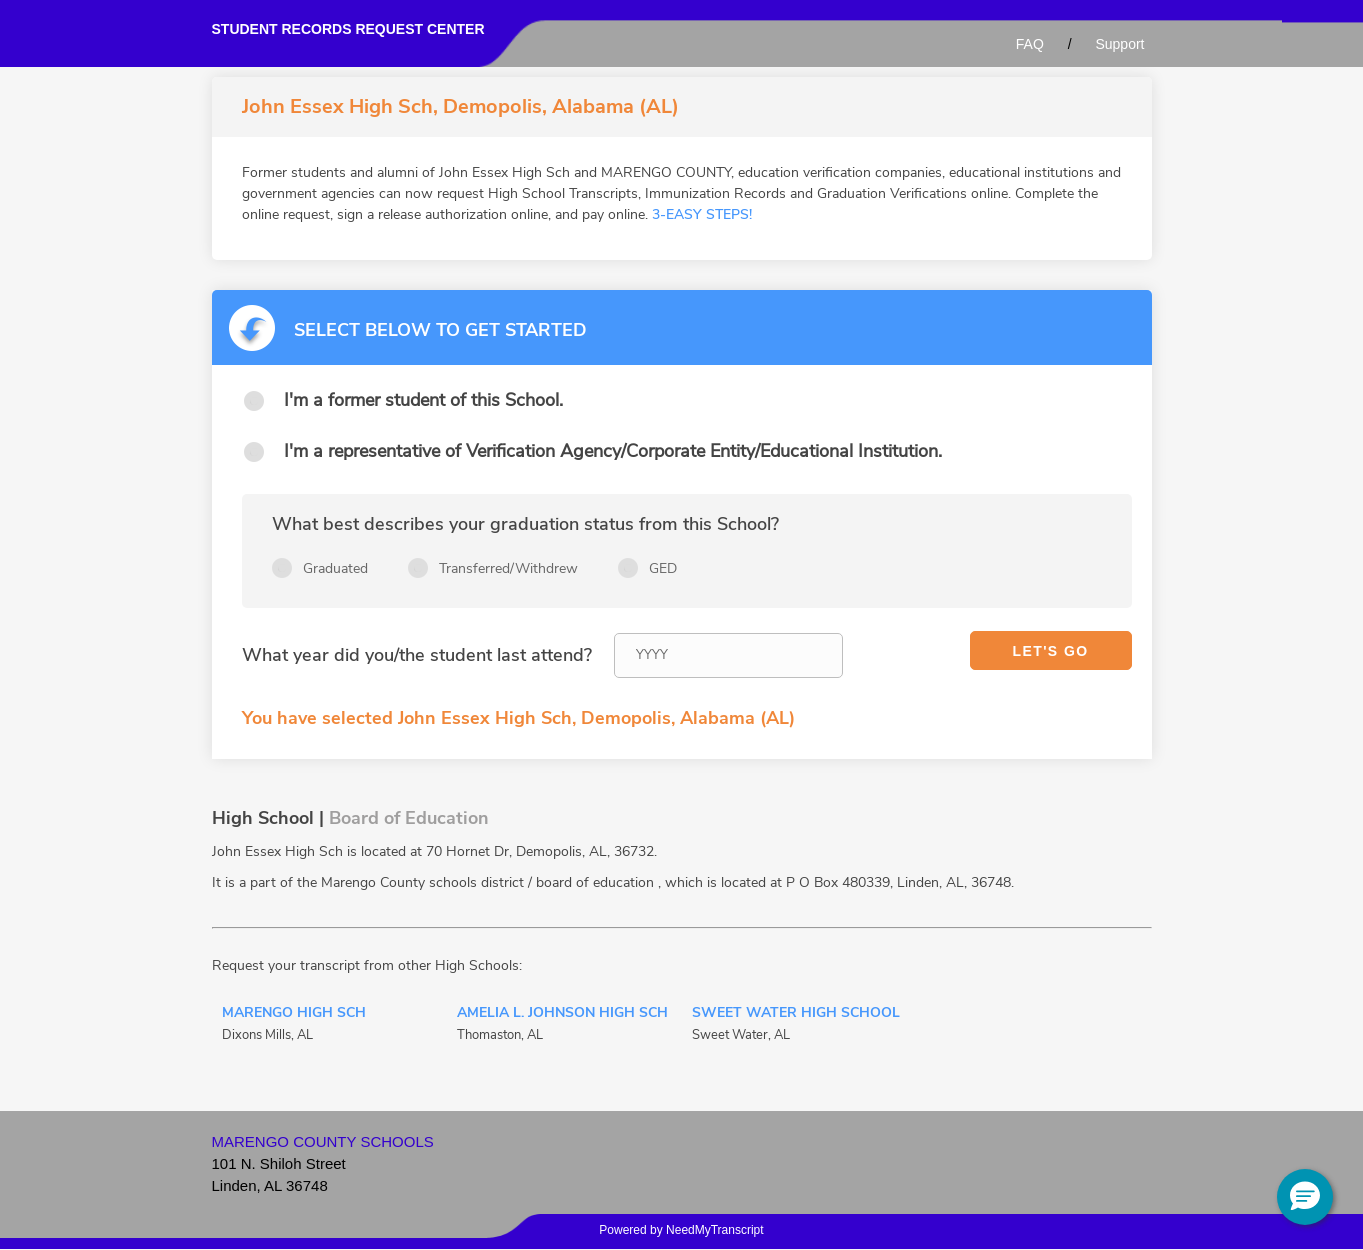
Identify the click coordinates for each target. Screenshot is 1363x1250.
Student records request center (348, 29)
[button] (1305, 1197)
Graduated (335, 568)
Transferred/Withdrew (508, 568)
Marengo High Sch (294, 1014)
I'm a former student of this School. (423, 400)
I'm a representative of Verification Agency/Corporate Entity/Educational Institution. (613, 451)
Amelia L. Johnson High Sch (562, 1014)
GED (663, 568)
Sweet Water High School (796, 1014)
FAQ (1030, 44)
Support (1119, 44)
